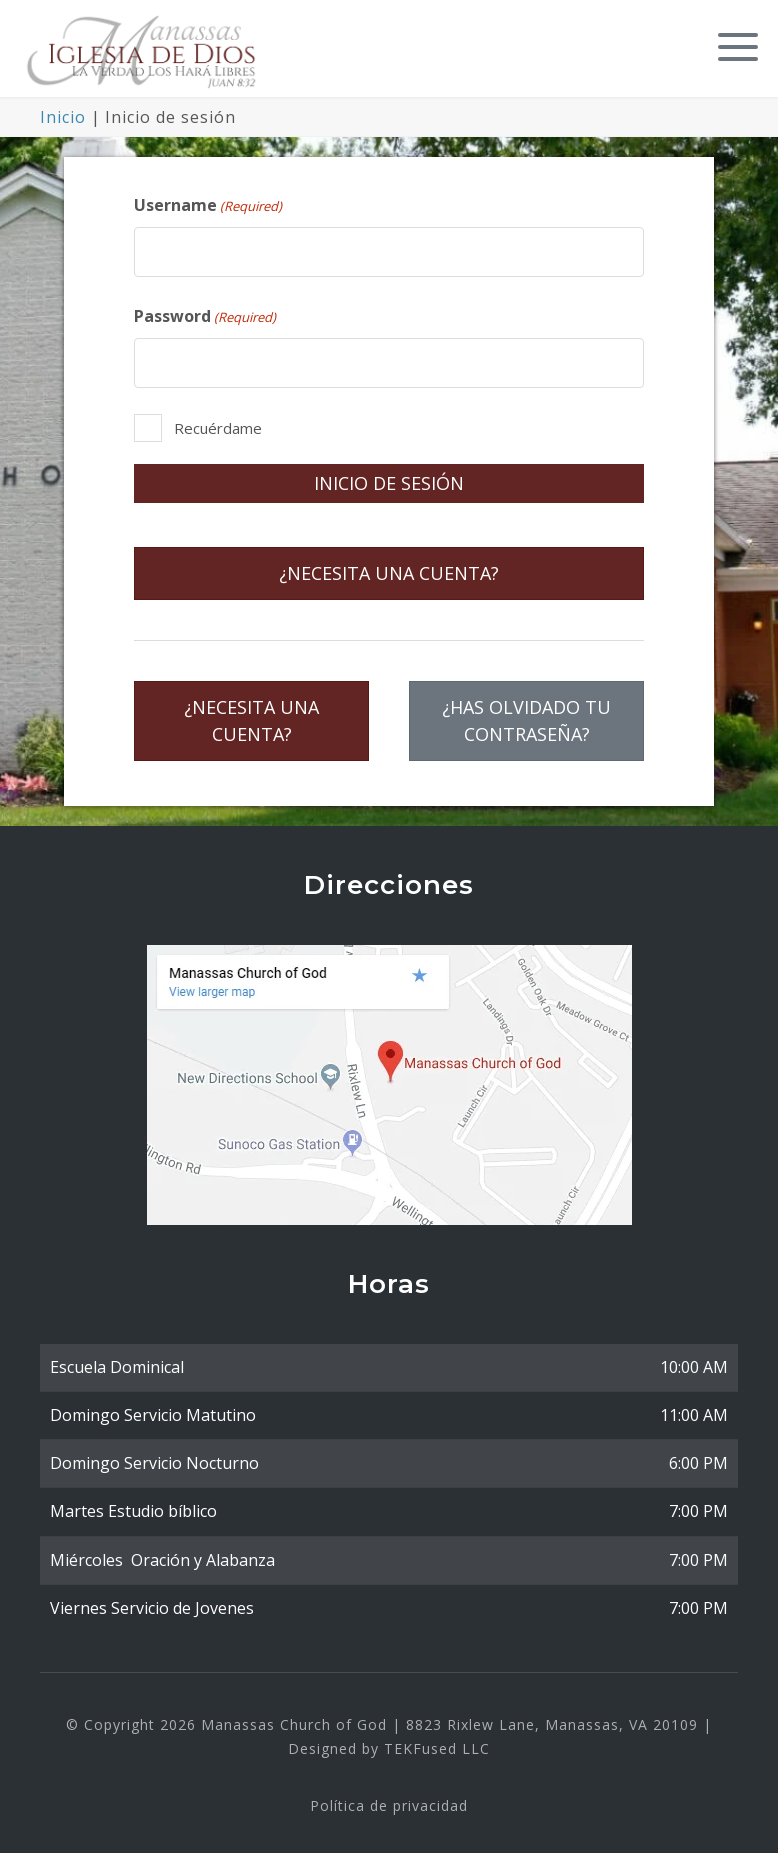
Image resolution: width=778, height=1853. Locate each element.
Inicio (63, 111)
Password (205, 310)
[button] (733, 42)
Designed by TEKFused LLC (389, 1742)
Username (208, 199)
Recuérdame (218, 423)
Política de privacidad (389, 1799)
